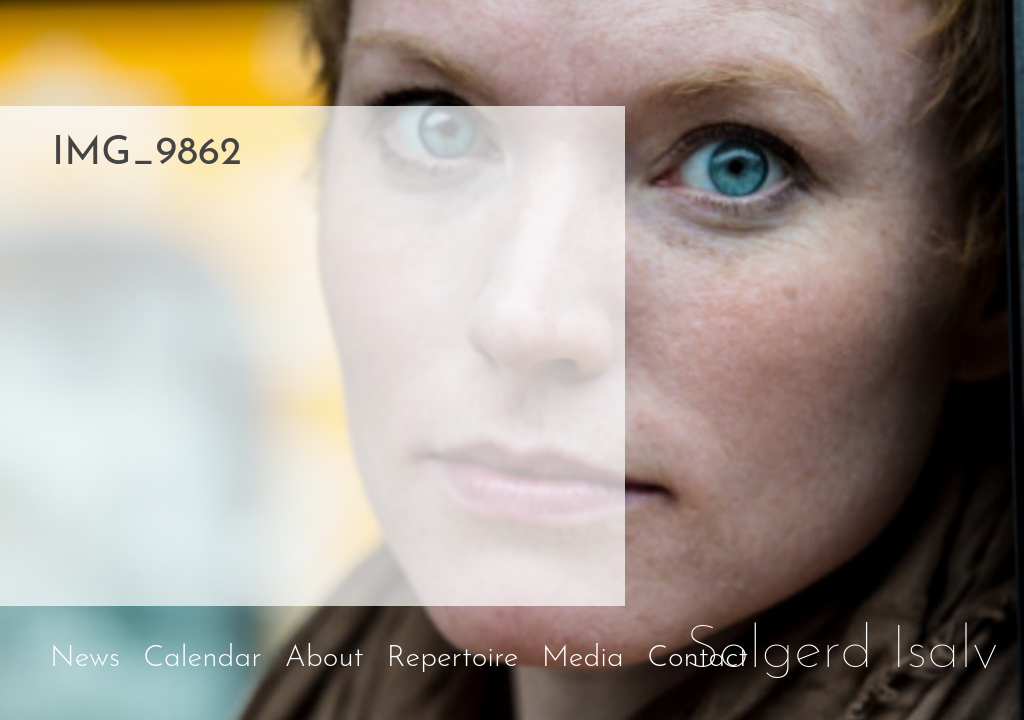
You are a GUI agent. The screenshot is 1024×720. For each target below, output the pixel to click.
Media (583, 658)
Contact (697, 658)
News (85, 658)
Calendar (202, 658)
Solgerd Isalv (842, 652)
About (324, 658)
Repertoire (453, 658)
